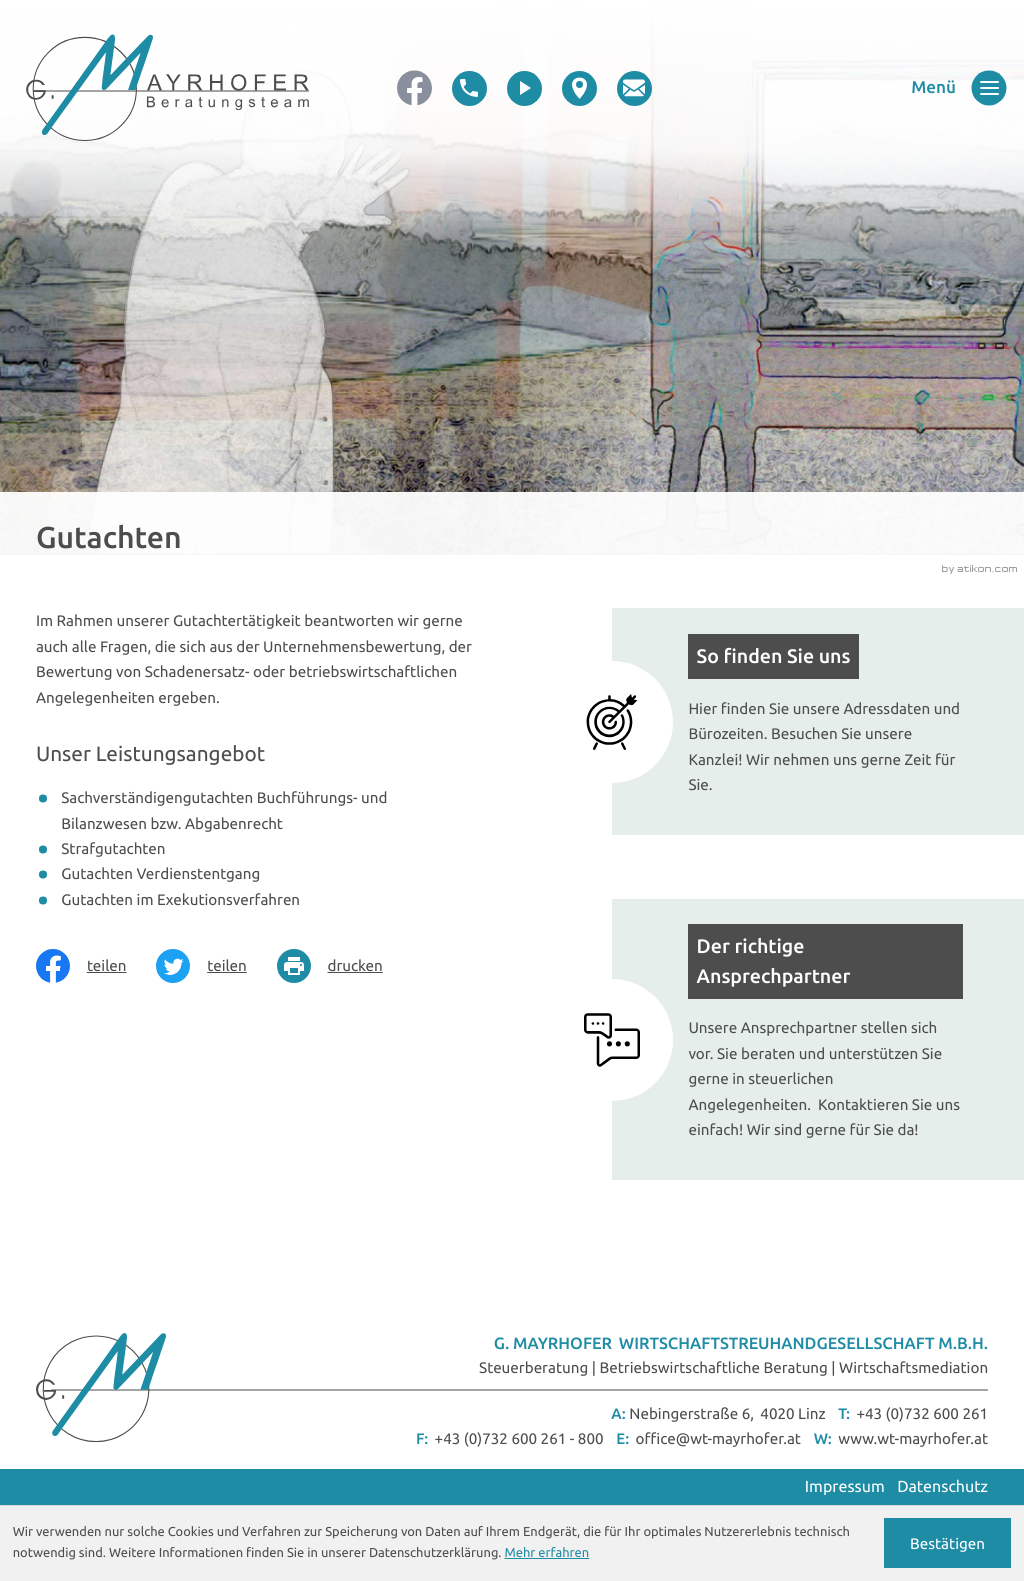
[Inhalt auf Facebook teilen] (96, 966)
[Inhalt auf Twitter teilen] (216, 966)
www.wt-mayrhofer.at (913, 1438)
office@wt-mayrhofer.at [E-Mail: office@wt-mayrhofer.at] (718, 1438)
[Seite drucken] (345, 966)
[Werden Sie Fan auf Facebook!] (414, 88)
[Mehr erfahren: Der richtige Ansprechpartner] (800, 1040)
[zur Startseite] (167, 88)
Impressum (845, 1487)
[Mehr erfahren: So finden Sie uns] (800, 721)
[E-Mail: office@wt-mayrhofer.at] (634, 88)
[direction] (579, 88)
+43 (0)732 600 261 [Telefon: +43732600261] (922, 1413)
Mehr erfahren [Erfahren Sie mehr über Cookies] (547, 1553)
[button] (469, 88)
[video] (524, 88)
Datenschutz (942, 1487)
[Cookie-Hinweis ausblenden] (948, 1543)
